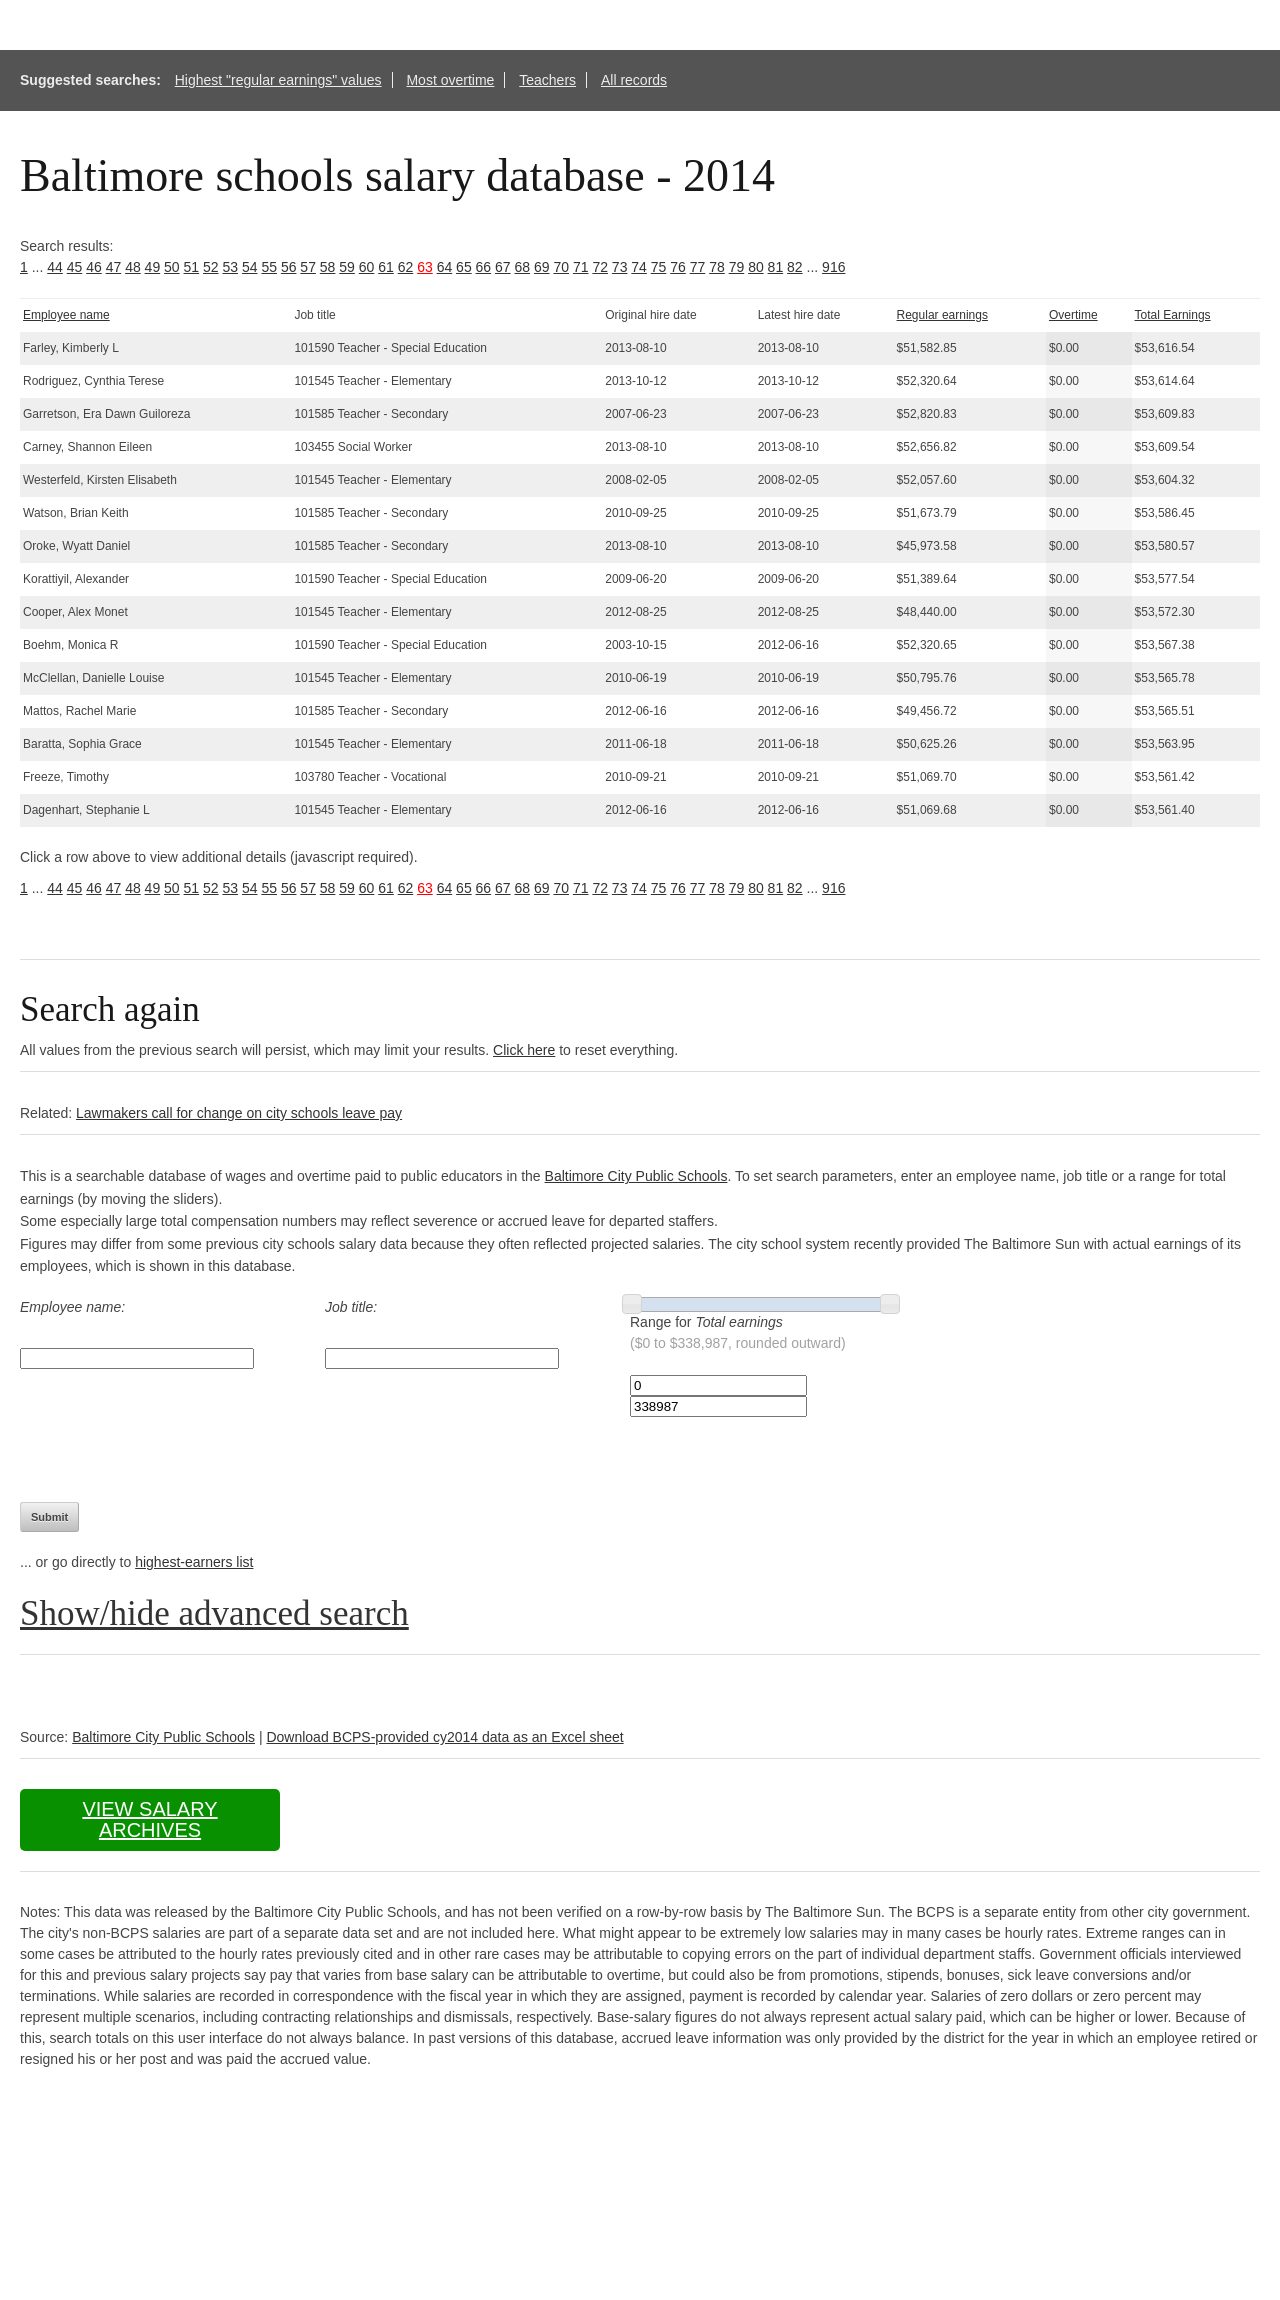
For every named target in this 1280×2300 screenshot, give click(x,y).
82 (795, 267)
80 (756, 267)
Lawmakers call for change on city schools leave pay (239, 1113)
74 (639, 267)
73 (620, 267)
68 (523, 267)
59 (347, 267)
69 (542, 267)
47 (114, 267)
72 (600, 267)
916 (833, 267)
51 (192, 267)
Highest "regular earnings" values (278, 80)
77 (698, 267)
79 (737, 267)
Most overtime (450, 80)
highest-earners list (194, 1562)
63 (425, 267)
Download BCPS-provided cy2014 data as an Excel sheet (444, 1737)
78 (717, 267)
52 (211, 267)
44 (55, 267)
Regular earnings (942, 315)
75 (659, 267)
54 (250, 267)
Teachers (547, 80)
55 (269, 267)
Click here (524, 1050)
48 (133, 267)
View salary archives (149, 1819)
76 (678, 267)
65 (464, 267)
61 (386, 267)
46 (94, 267)
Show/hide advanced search (214, 1613)
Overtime (1073, 315)
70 (561, 267)
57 (308, 267)
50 (172, 267)
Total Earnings (1173, 315)
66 (484, 267)
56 (289, 267)
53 (230, 267)
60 (367, 267)
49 (153, 267)
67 (503, 267)
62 (406, 267)
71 (581, 267)
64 (445, 267)
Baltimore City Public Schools (636, 1176)
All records (634, 80)
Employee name (66, 315)
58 (328, 267)
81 (776, 267)
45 (75, 267)
